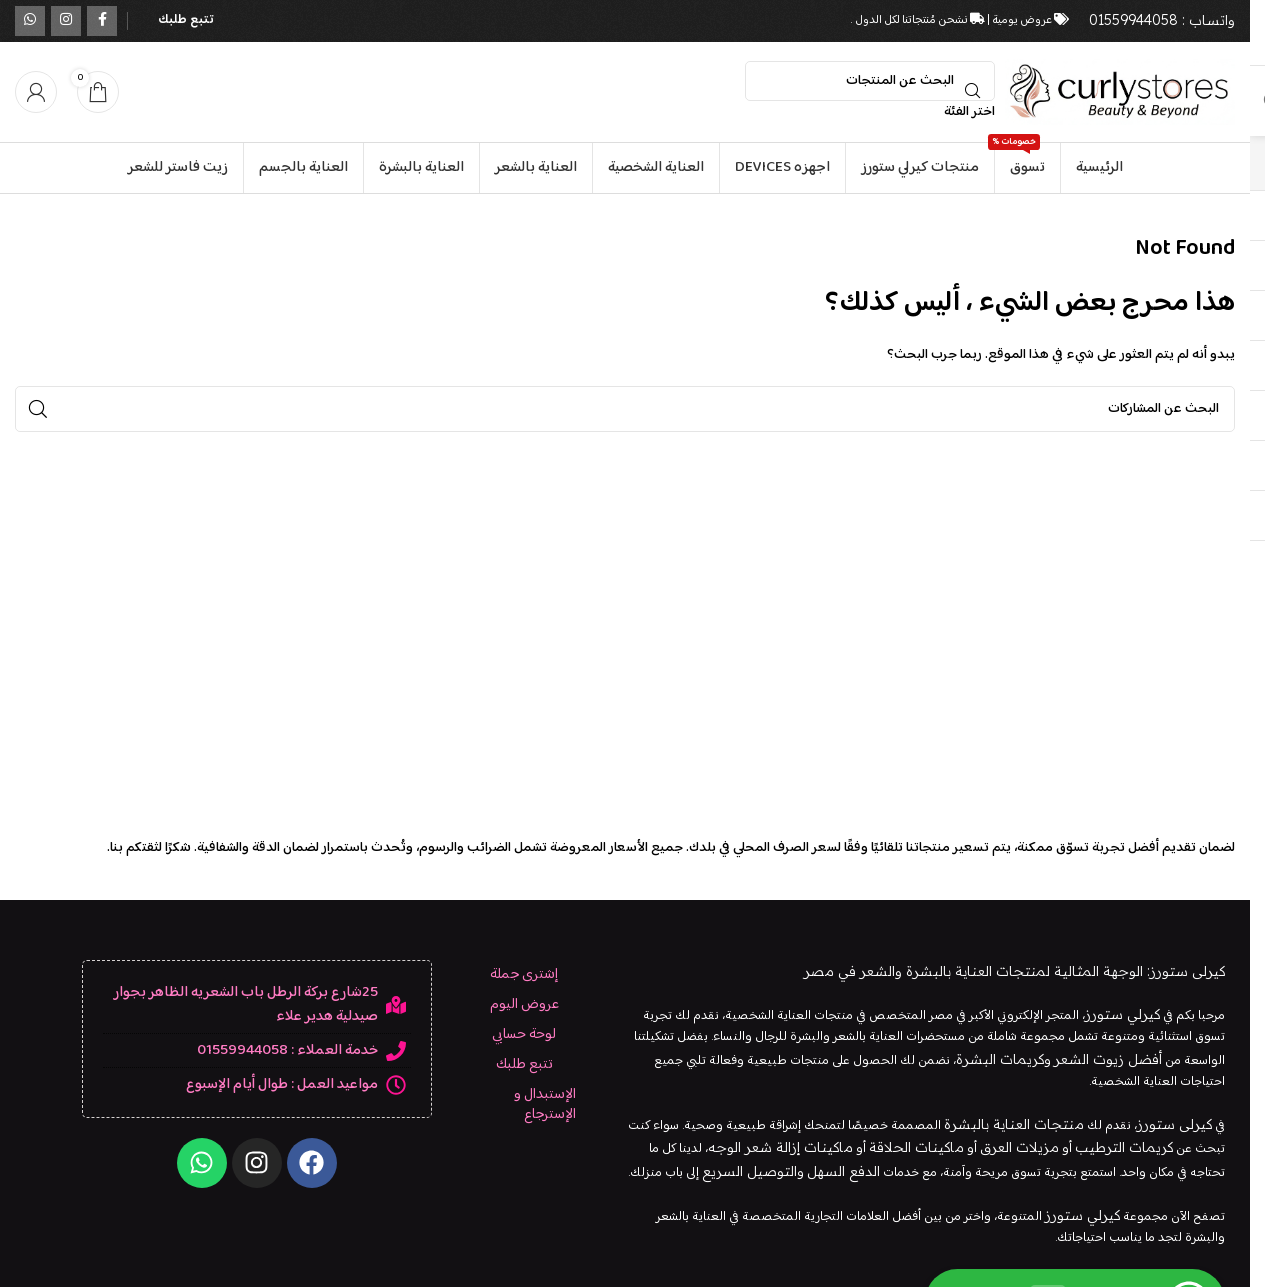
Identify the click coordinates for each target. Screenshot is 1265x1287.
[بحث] (870, 81)
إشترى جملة (524, 974)
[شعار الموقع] (1120, 92)
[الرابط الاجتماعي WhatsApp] (30, 21)
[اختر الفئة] (870, 112)
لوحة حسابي (524, 1034)
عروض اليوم (524, 1004)
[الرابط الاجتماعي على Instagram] (66, 21)
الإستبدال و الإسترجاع (545, 1104)
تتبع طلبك (186, 20)
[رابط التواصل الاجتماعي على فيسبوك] (102, 21)
